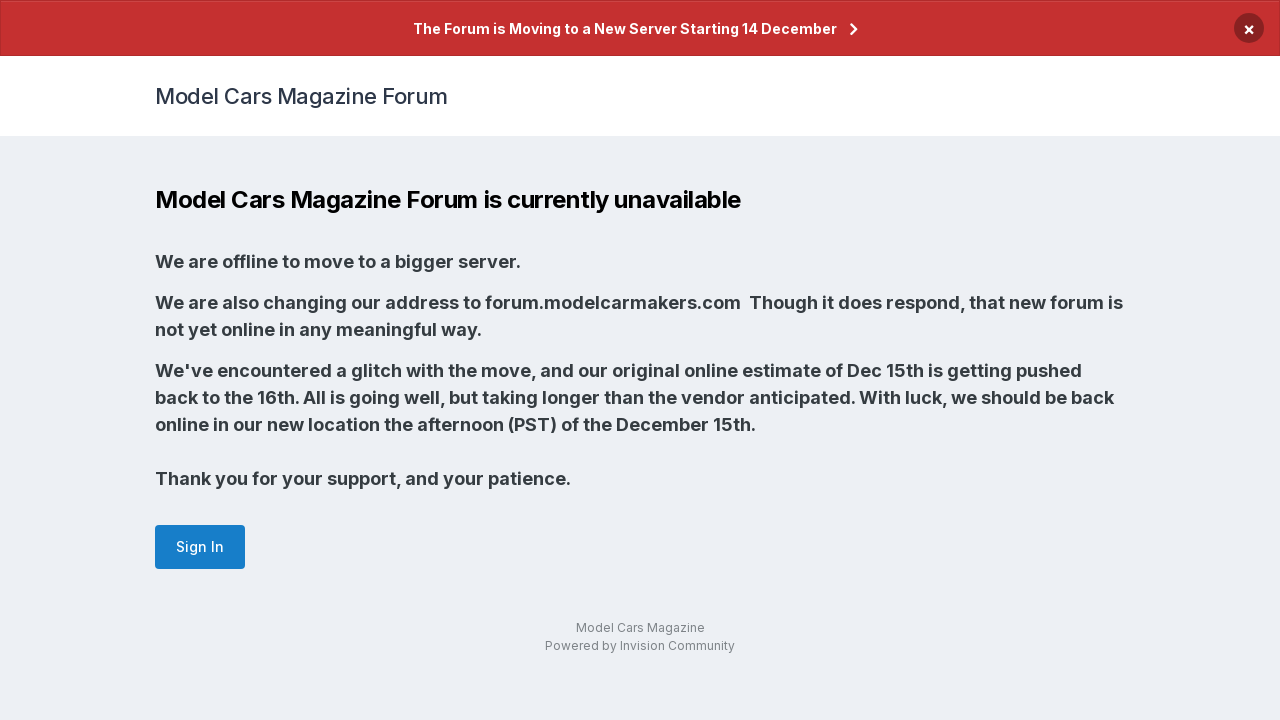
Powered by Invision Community (640, 645)
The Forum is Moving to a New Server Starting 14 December (625, 28)
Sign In (200, 546)
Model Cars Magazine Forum (301, 96)
